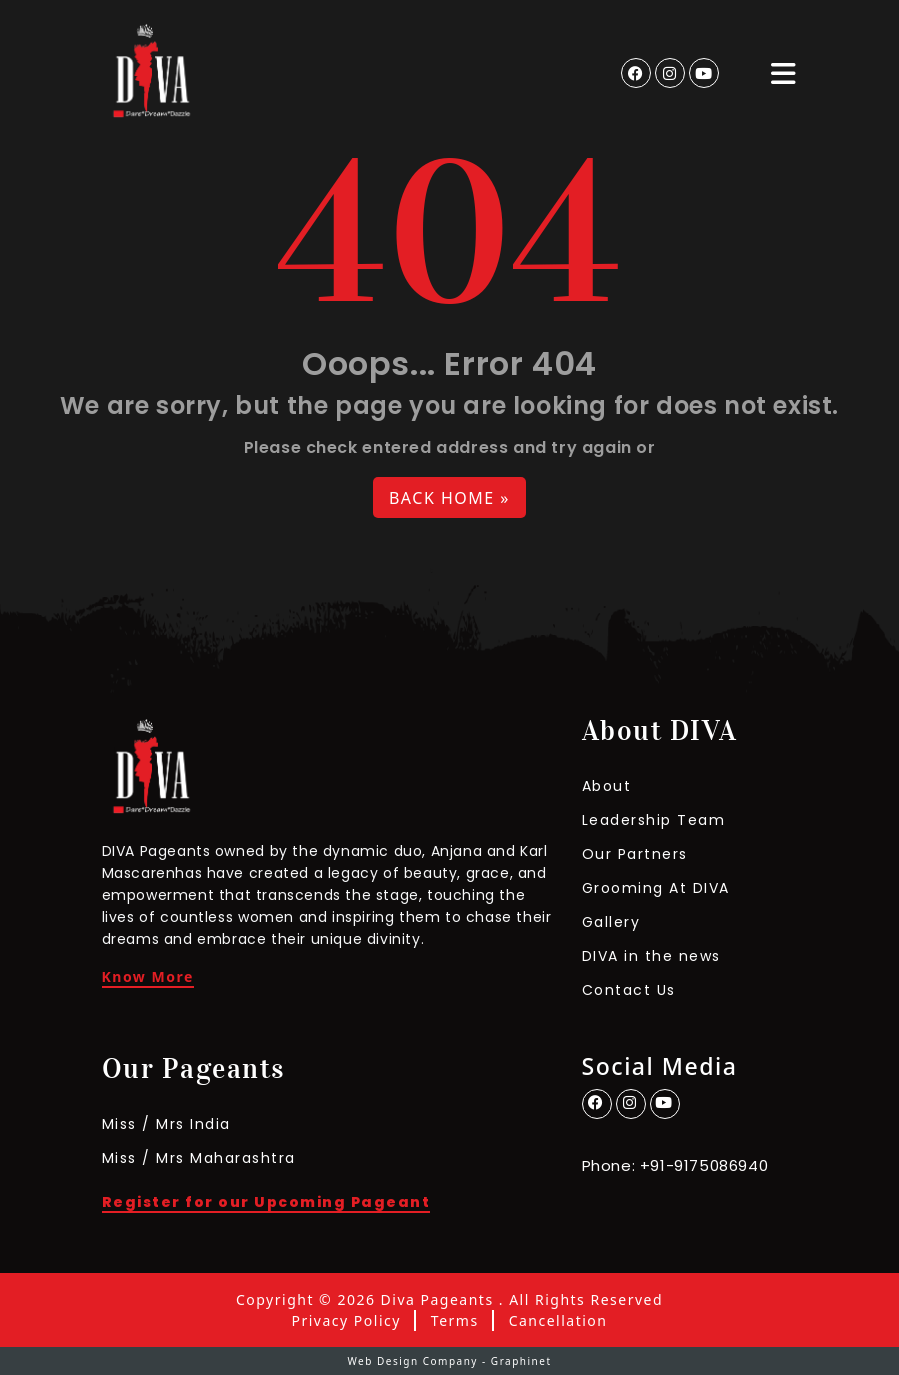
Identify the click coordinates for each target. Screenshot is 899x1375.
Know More (148, 978)
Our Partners (635, 854)
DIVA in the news (651, 956)
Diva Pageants (437, 1300)
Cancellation (558, 1321)
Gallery (611, 922)
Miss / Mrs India (166, 1124)
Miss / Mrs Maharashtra (199, 1158)
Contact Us (629, 990)
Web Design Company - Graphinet (449, 1361)
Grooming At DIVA (656, 888)
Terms (455, 1321)
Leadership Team (654, 820)
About (607, 786)
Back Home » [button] (449, 498)
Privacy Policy (346, 1321)
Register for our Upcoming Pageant (266, 1203)
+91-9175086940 (704, 1165)
